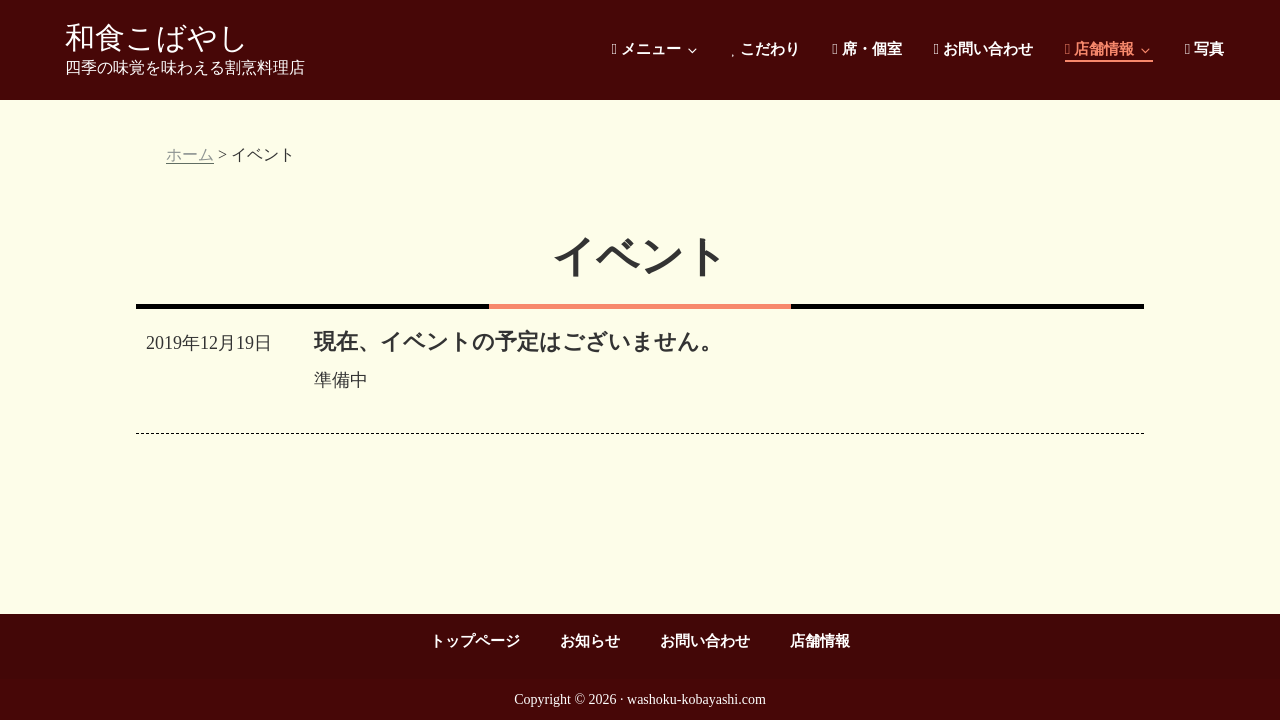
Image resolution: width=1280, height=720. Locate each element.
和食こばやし (157, 37)
